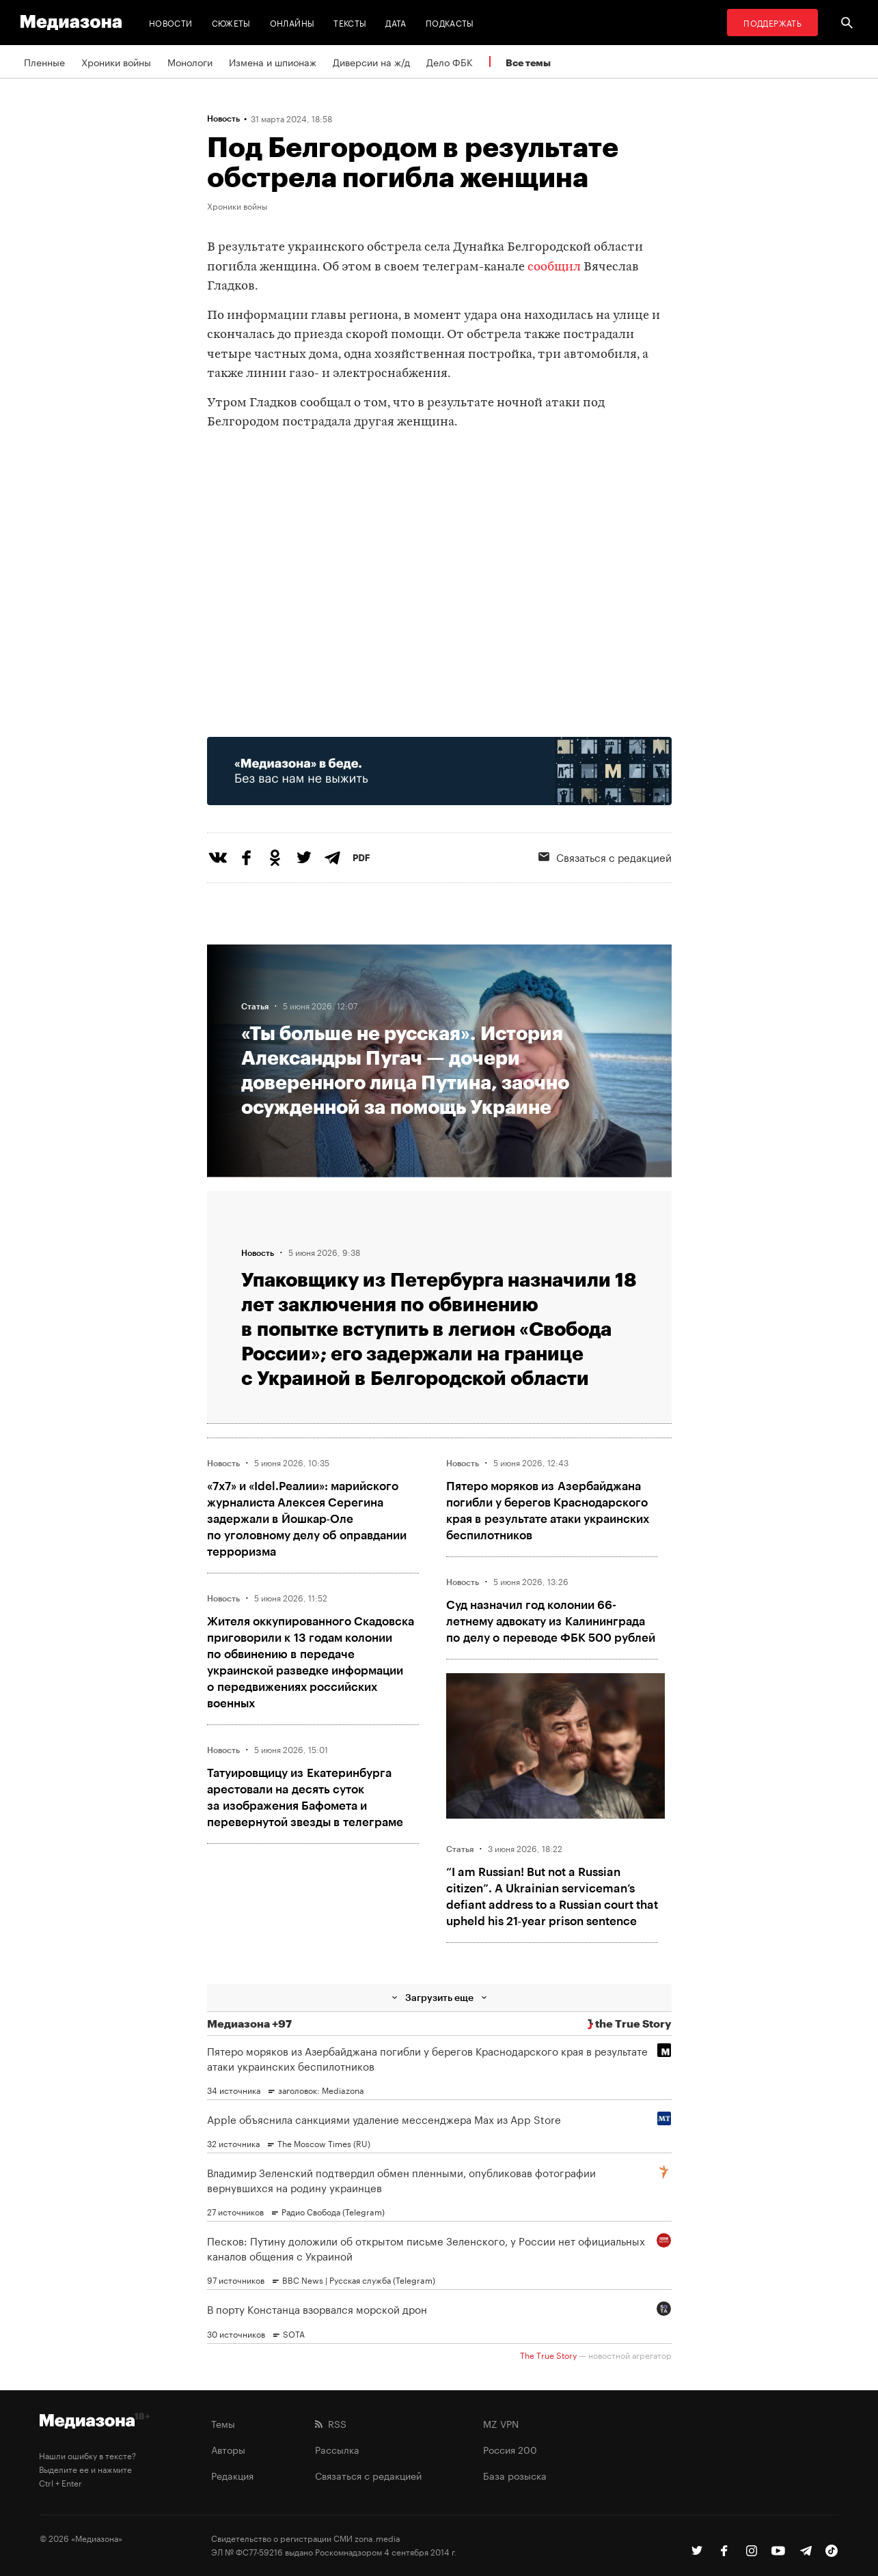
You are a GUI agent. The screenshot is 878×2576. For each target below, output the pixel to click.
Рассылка (337, 2448)
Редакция (232, 2474)
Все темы (528, 62)
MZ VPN (501, 2423)
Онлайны (292, 22)
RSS (330, 2423)
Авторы (228, 2448)
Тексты (349, 22)
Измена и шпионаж (272, 61)
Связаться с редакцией (605, 856)
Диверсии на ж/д (371, 61)
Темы (223, 2423)
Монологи (189, 61)
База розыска (515, 2474)
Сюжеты (231, 22)
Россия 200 (510, 2448)
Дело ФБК (449, 61)
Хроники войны (116, 61)
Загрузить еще (439, 1997)
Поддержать (772, 22)
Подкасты (450, 22)
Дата (395, 22)
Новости (171, 22)
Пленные (44, 61)
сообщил (554, 267)
